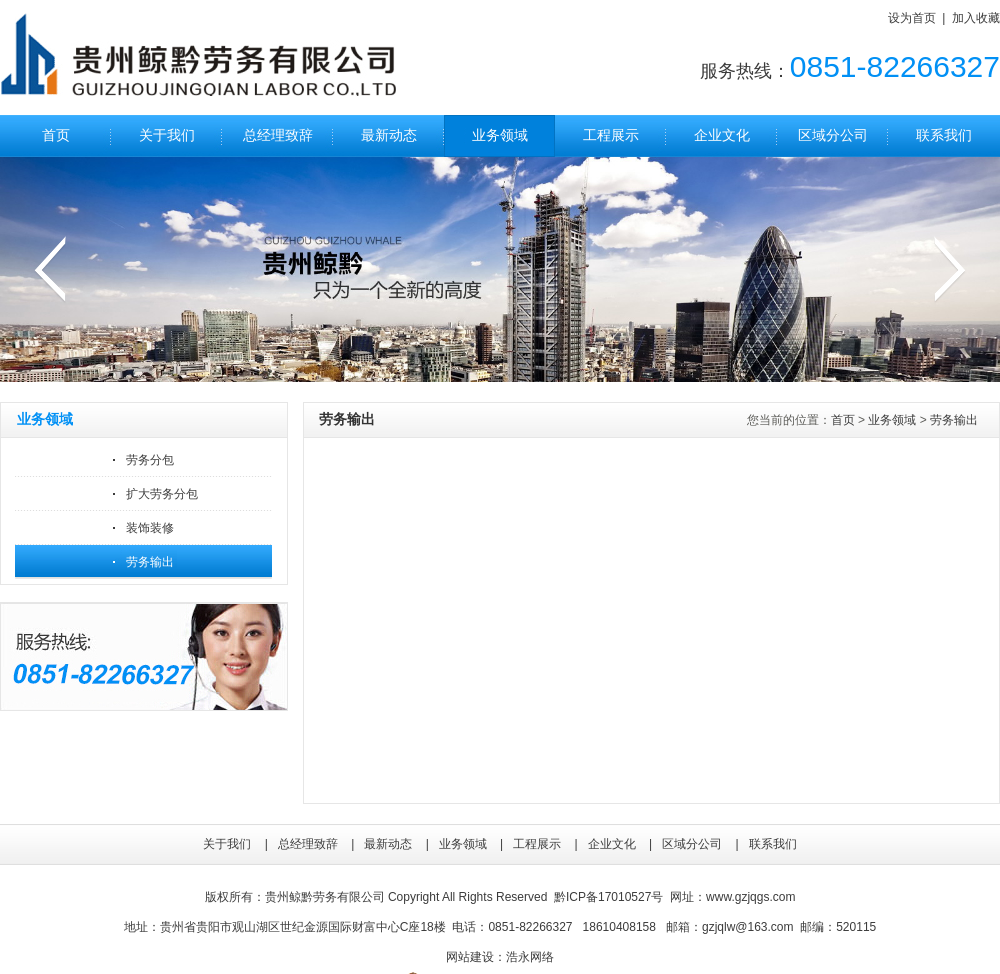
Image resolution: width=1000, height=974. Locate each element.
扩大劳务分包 (162, 494)
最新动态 (389, 135)
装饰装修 (150, 528)
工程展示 (611, 135)
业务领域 (500, 135)
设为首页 (912, 18)
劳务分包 (150, 460)
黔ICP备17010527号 (608, 897)
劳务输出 (150, 562)
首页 (56, 135)
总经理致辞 (278, 135)
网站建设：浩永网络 (500, 957)
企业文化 (722, 135)
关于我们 (167, 135)
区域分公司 (833, 135)
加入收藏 (976, 18)
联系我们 (944, 135)
